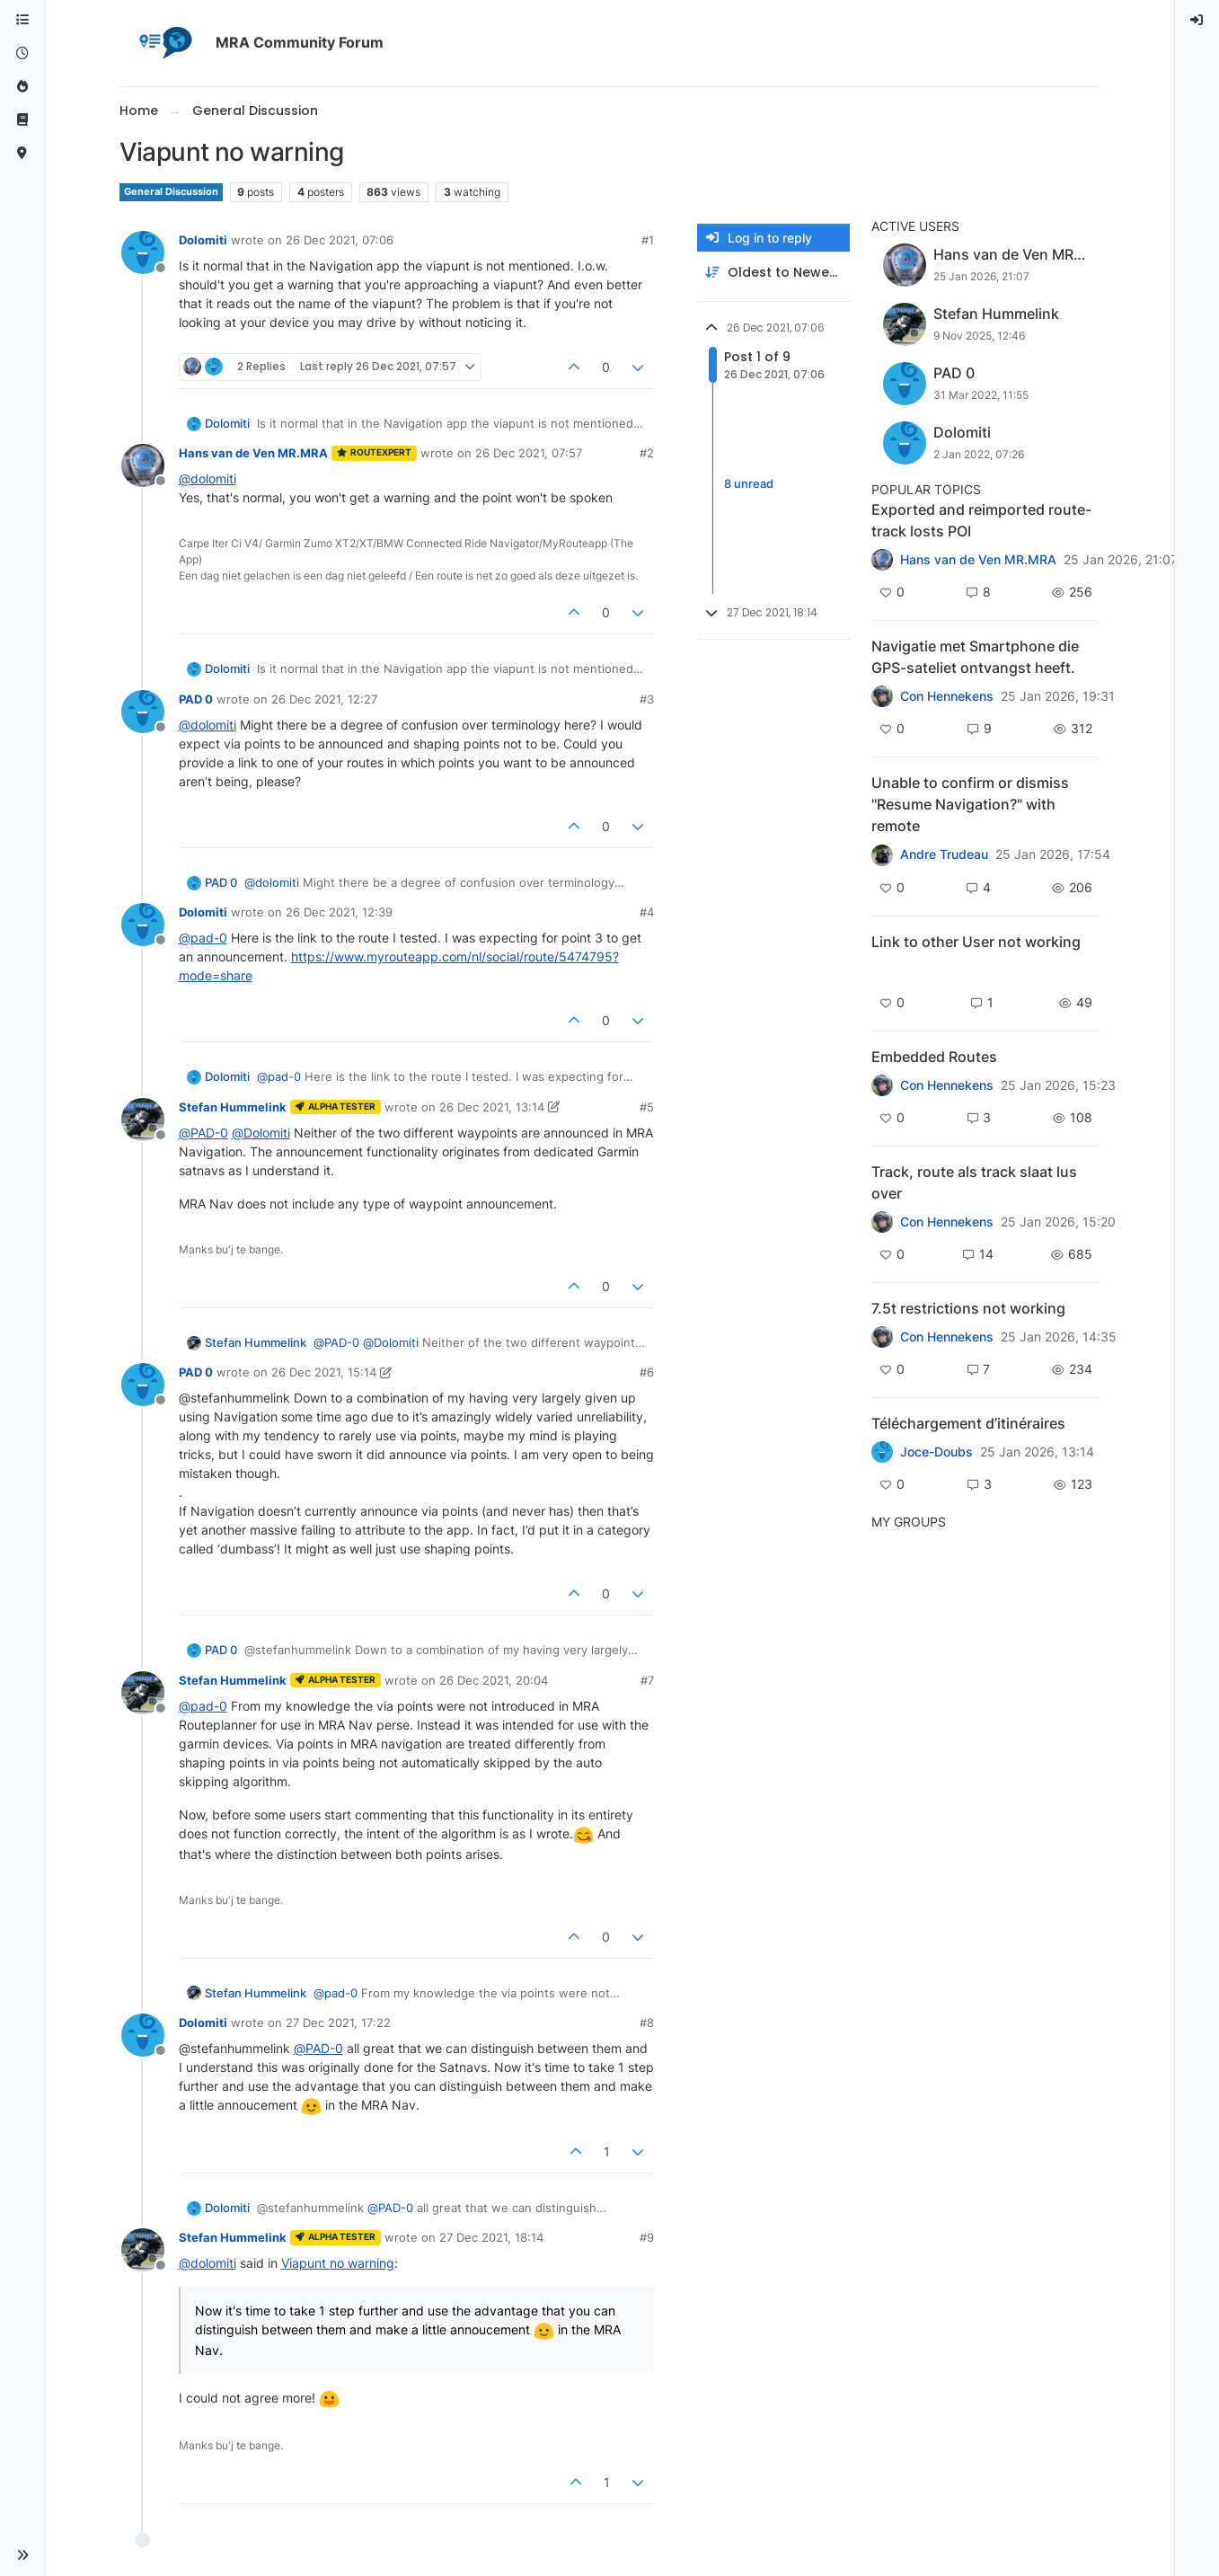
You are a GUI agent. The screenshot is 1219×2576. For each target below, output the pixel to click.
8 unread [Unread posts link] (748, 483)
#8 (647, 2022)
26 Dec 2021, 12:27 (324, 699)
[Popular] (22, 87)
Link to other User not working (976, 942)
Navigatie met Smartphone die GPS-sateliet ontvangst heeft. (975, 657)
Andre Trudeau (944, 854)
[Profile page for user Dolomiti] (142, 252)
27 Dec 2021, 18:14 (491, 2237)
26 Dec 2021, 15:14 (323, 1372)
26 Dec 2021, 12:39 (339, 912)
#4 (647, 912)
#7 (647, 1680)
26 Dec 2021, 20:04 (493, 1680)
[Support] (22, 120)
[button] (22, 2555)
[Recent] (22, 53)
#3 (647, 699)
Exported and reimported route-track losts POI (981, 520)
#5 (647, 1107)
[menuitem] (1197, 20)
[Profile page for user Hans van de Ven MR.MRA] (142, 465)
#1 (647, 240)
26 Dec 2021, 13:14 (491, 1107)
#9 (647, 2237)
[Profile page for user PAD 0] (142, 711)
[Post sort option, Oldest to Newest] (773, 273)
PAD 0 (196, 699)
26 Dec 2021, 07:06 (339, 240)
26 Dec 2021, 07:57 (528, 453)
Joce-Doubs (936, 1452)
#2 (647, 453)
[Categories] (22, 20)
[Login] (1197, 20)
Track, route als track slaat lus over (974, 1182)
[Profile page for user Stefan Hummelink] (142, 1119)
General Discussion (171, 192)
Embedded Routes (934, 1057)
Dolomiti (203, 240)
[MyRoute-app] (22, 153)
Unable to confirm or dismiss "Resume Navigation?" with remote (970, 804)
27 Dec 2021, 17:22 (338, 2022)
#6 (647, 1372)
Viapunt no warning (337, 2263)
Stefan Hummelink (233, 1107)
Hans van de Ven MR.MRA (253, 453)
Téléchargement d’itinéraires (968, 1423)
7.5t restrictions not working (968, 1308)
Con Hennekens (947, 696)
